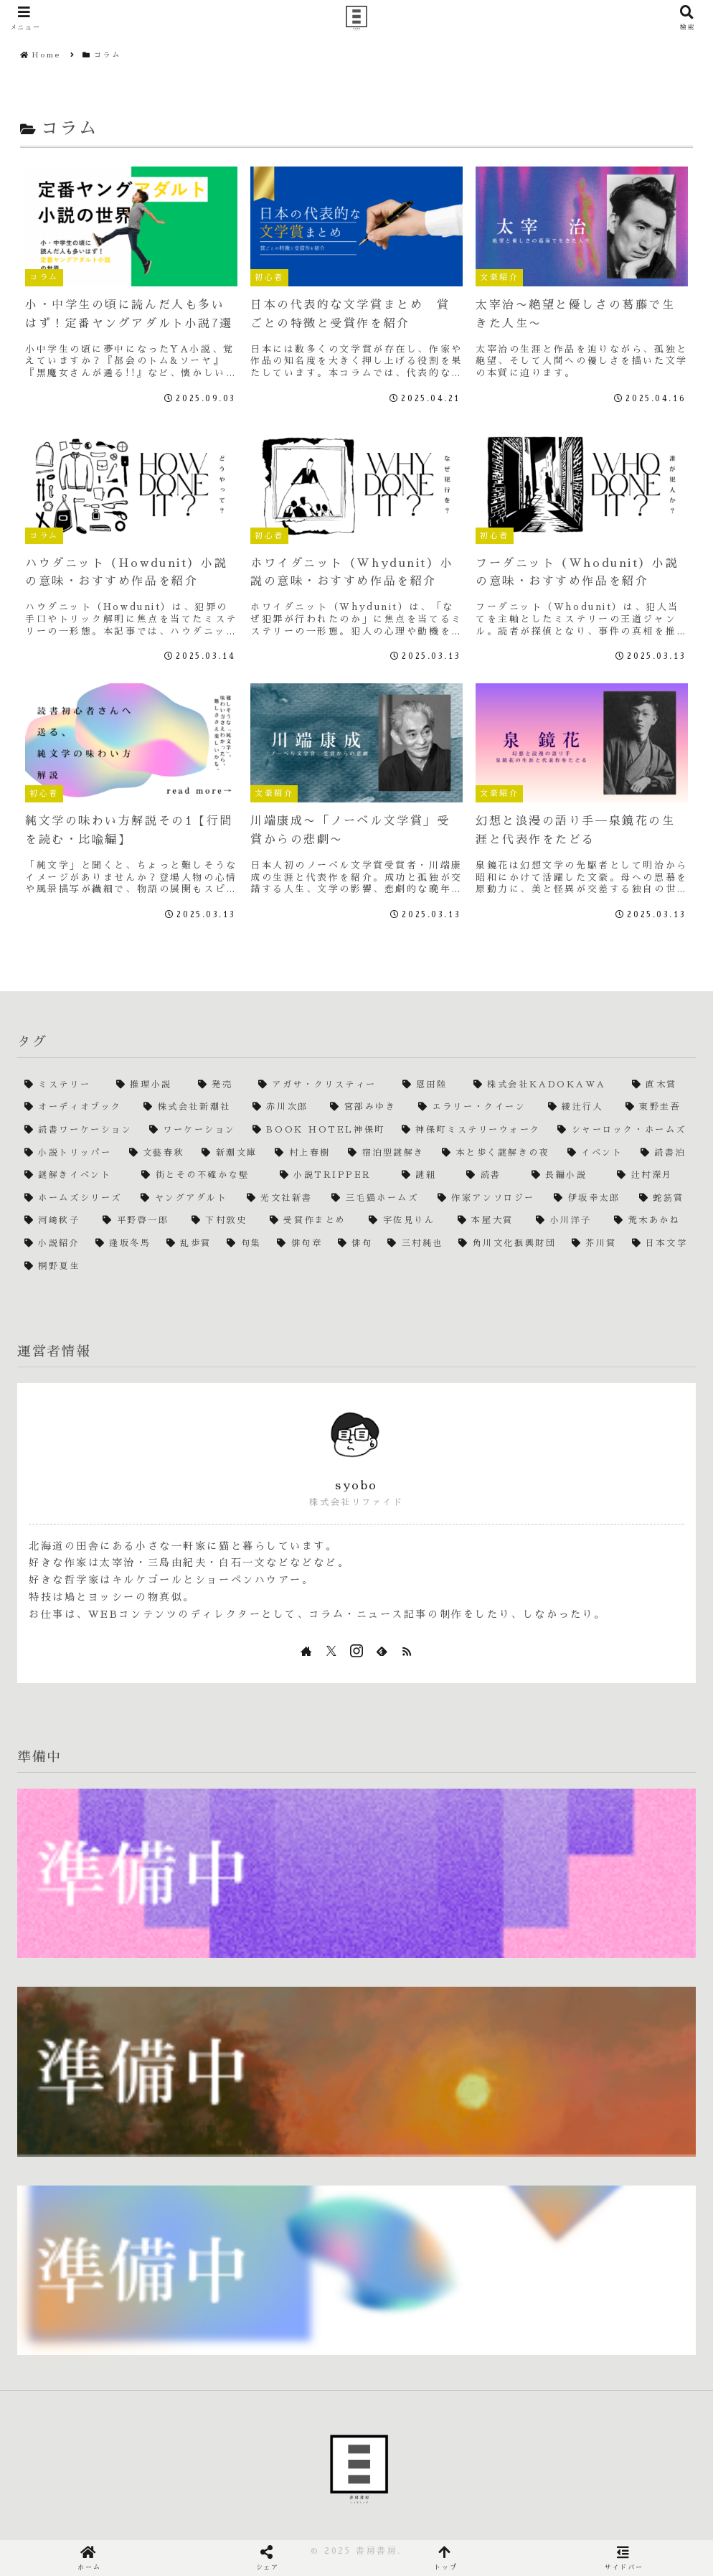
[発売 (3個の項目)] (221, 1085)
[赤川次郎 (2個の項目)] (284, 1107)
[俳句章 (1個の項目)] (300, 1244)
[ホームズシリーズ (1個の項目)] (75, 1199)
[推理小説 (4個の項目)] (149, 1085)
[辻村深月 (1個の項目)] (652, 1176)
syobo (356, 1485)
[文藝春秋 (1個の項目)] (158, 1153)
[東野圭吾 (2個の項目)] (657, 1107)
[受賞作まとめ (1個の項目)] (312, 1221)
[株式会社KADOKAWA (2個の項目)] (545, 1085)
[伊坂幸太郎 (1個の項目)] (589, 1199)
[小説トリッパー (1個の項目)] (70, 1153)
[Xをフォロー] (331, 1650)
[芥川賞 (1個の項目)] (594, 1244)
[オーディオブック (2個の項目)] (77, 1107)
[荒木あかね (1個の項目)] (651, 1221)
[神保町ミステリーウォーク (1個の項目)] (472, 1130)
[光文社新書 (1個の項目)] (282, 1199)
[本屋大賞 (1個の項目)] (489, 1221)
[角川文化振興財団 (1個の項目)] (507, 1244)
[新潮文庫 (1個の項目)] (231, 1153)
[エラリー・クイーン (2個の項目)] (475, 1107)
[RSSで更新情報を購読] (406, 1650)
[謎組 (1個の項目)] (427, 1176)
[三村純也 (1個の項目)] (416, 1244)
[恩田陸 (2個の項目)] (431, 1085)
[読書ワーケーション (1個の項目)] (80, 1130)
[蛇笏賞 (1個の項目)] (663, 1199)
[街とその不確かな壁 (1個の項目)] (203, 1176)
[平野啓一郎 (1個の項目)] (140, 1221)
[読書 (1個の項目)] (491, 1176)
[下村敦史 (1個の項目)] (223, 1221)
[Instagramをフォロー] (356, 1650)
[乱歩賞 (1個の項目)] (189, 1244)
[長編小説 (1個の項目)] (567, 1176)
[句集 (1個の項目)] (244, 1244)
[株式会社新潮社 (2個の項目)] (191, 1107)
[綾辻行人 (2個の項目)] (579, 1107)
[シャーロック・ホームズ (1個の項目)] (623, 1130)
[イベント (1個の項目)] (597, 1153)
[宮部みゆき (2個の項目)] (367, 1107)
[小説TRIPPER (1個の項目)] (333, 1176)
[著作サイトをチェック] (306, 1650)
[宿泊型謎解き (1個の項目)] (387, 1153)
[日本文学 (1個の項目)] (660, 1244)
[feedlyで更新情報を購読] (381, 1650)
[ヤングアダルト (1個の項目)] (186, 1199)
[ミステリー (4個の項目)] (63, 1085)
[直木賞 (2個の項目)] (660, 1085)
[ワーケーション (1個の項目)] (193, 1130)
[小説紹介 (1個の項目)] (53, 1244)
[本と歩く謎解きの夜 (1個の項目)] (497, 1153)
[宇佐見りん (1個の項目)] (406, 1221)
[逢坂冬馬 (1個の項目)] (124, 1244)
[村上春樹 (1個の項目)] (304, 1153)
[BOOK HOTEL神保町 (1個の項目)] (320, 1130)
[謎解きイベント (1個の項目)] (76, 1176)
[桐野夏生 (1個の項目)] (356, 1267)
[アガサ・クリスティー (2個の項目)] (323, 1085)
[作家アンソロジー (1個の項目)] (488, 1199)
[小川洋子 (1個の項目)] (567, 1221)
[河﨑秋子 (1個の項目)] (56, 1221)
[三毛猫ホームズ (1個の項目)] (377, 1199)
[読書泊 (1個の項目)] (664, 1153)
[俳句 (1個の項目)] (355, 1244)
